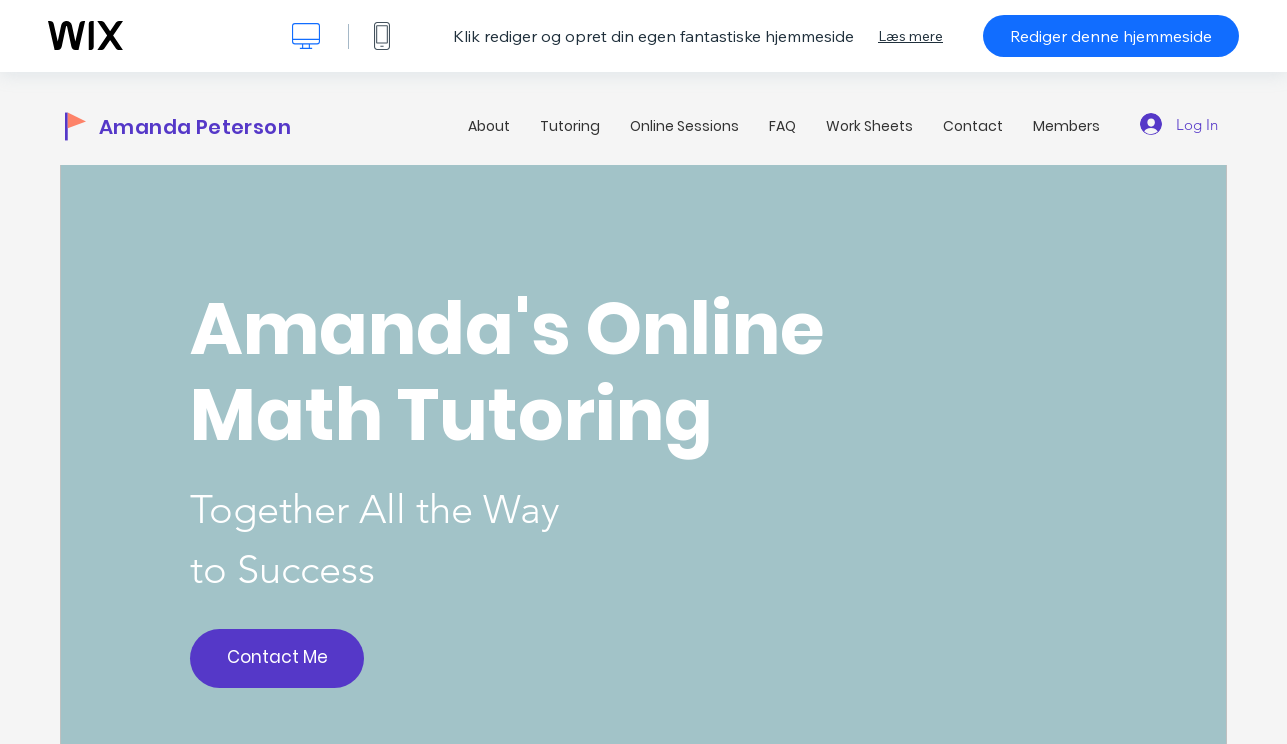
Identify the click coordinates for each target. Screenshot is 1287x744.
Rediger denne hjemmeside (1111, 36)
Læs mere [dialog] (910, 36)
